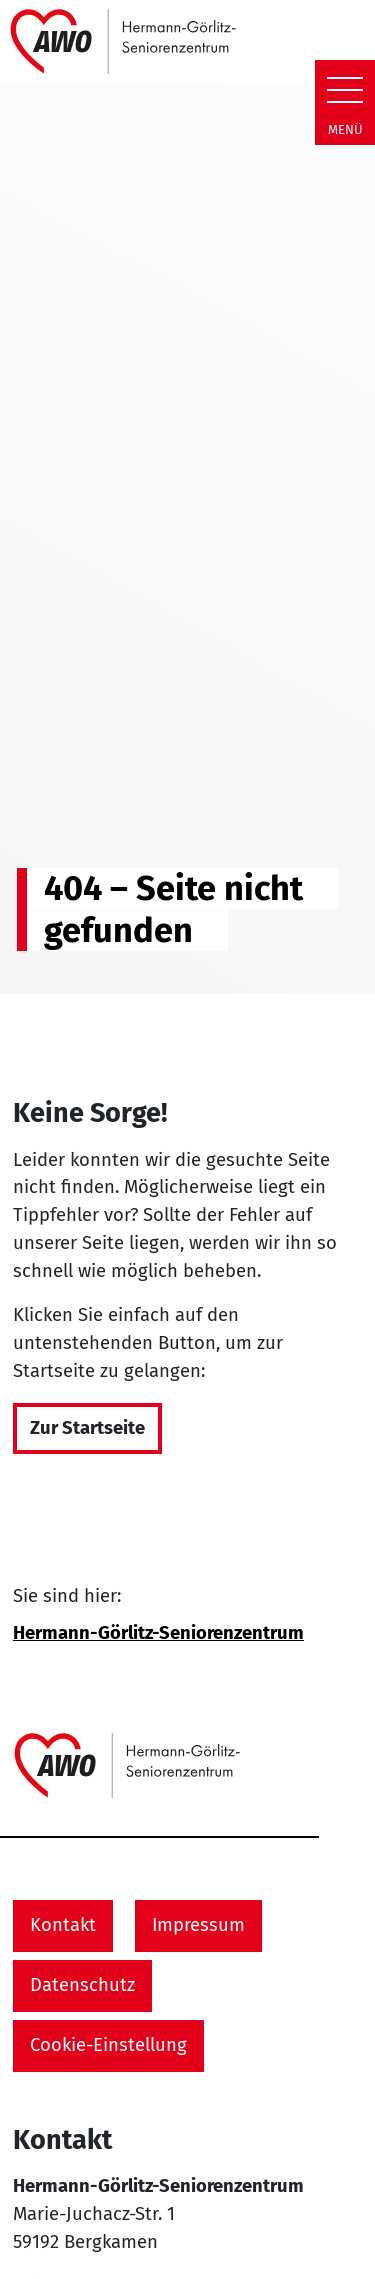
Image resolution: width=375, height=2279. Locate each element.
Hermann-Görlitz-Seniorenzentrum (158, 1633)
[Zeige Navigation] (345, 90)
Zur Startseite (87, 1428)
